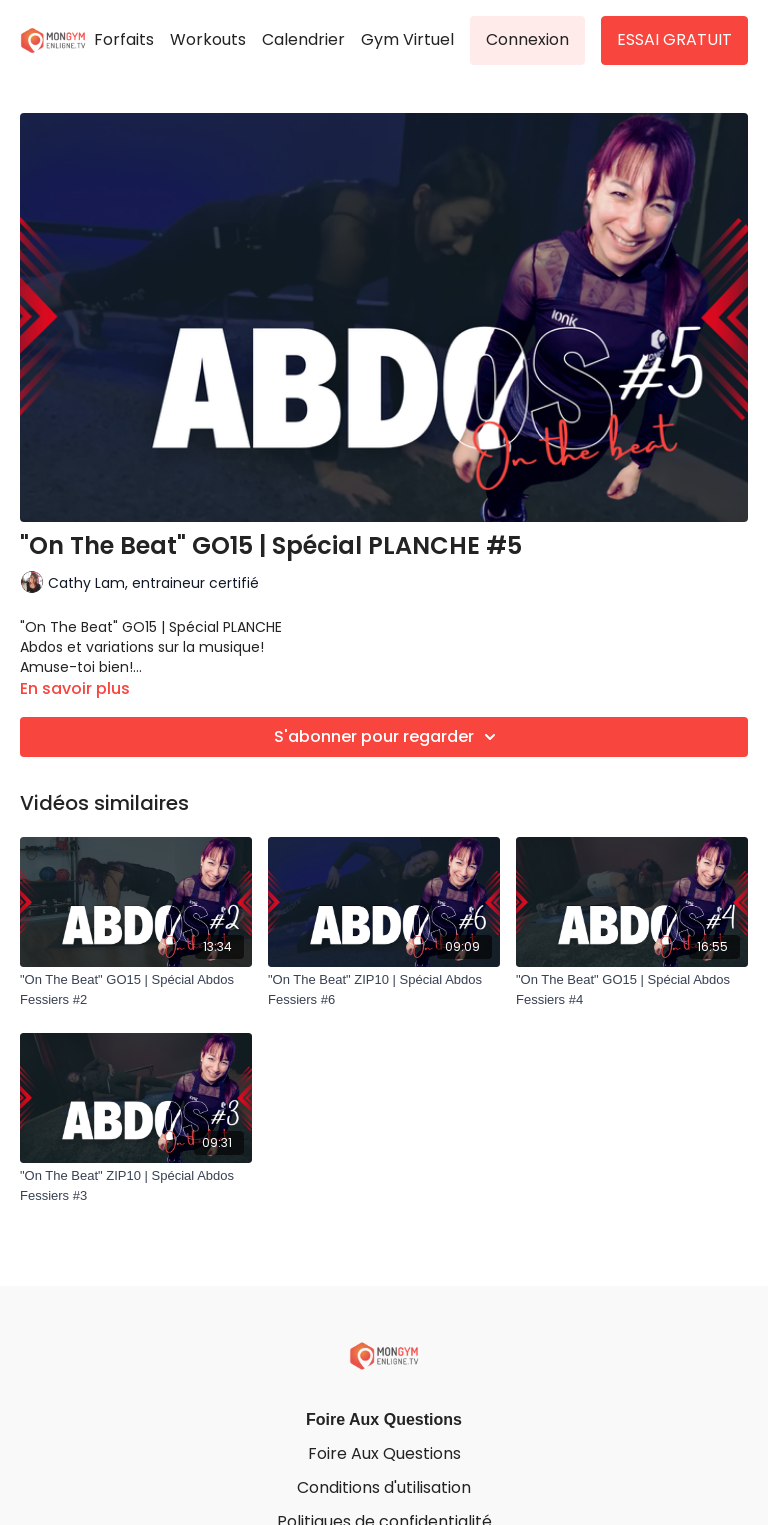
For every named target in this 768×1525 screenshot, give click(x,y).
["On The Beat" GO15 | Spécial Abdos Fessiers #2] (136, 989)
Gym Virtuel (407, 39)
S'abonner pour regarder (388, 737)
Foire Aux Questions (384, 1419)
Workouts (208, 39)
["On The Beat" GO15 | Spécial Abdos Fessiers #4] (632, 989)
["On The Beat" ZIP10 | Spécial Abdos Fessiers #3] (136, 1185)
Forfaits (124, 39)
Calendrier (303, 39)
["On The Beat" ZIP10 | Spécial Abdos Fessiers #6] (384, 989)
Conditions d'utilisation (384, 1487)
